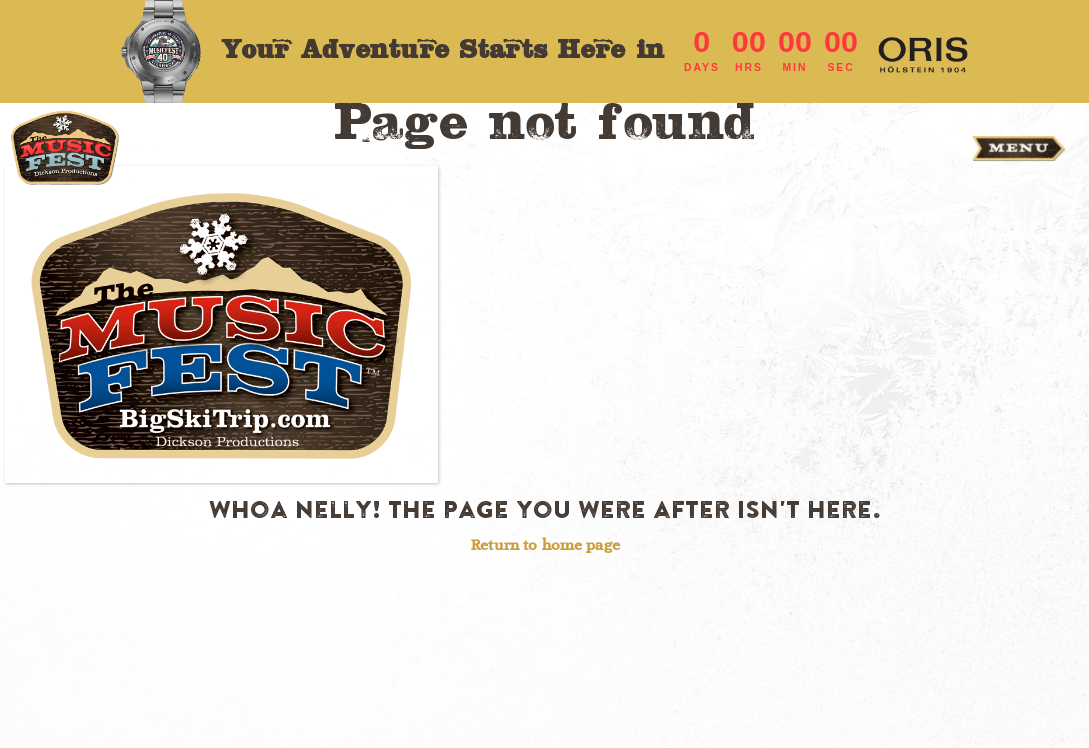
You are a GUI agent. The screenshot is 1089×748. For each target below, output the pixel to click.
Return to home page (545, 545)
